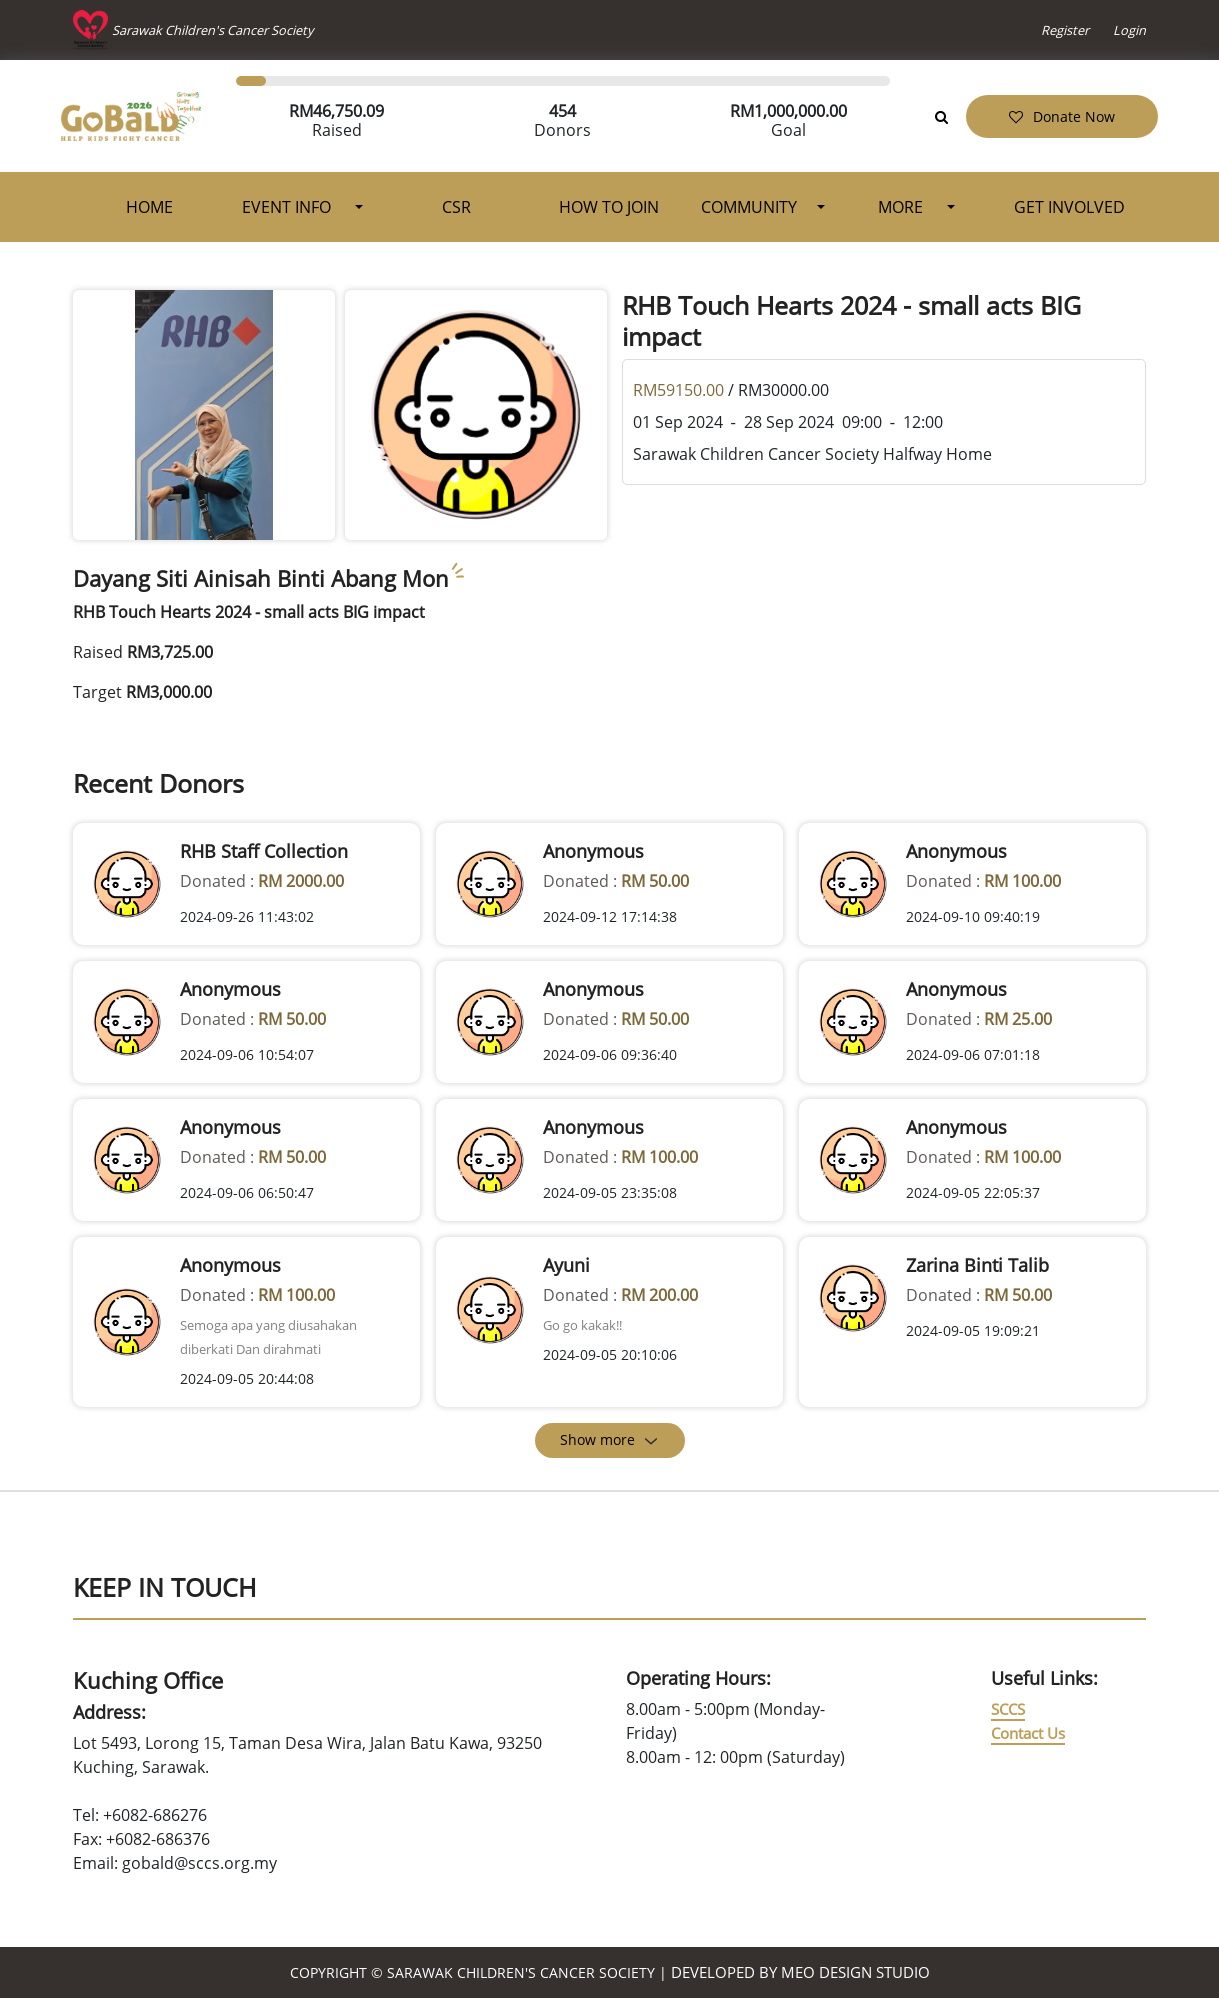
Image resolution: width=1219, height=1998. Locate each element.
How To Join (609, 207)
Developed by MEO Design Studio (800, 1972)
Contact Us (1028, 1733)
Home (149, 207)
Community (749, 207)
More (902, 207)
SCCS (1008, 1709)
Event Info (288, 207)
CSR (456, 207)
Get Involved (1069, 207)
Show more (609, 1439)
